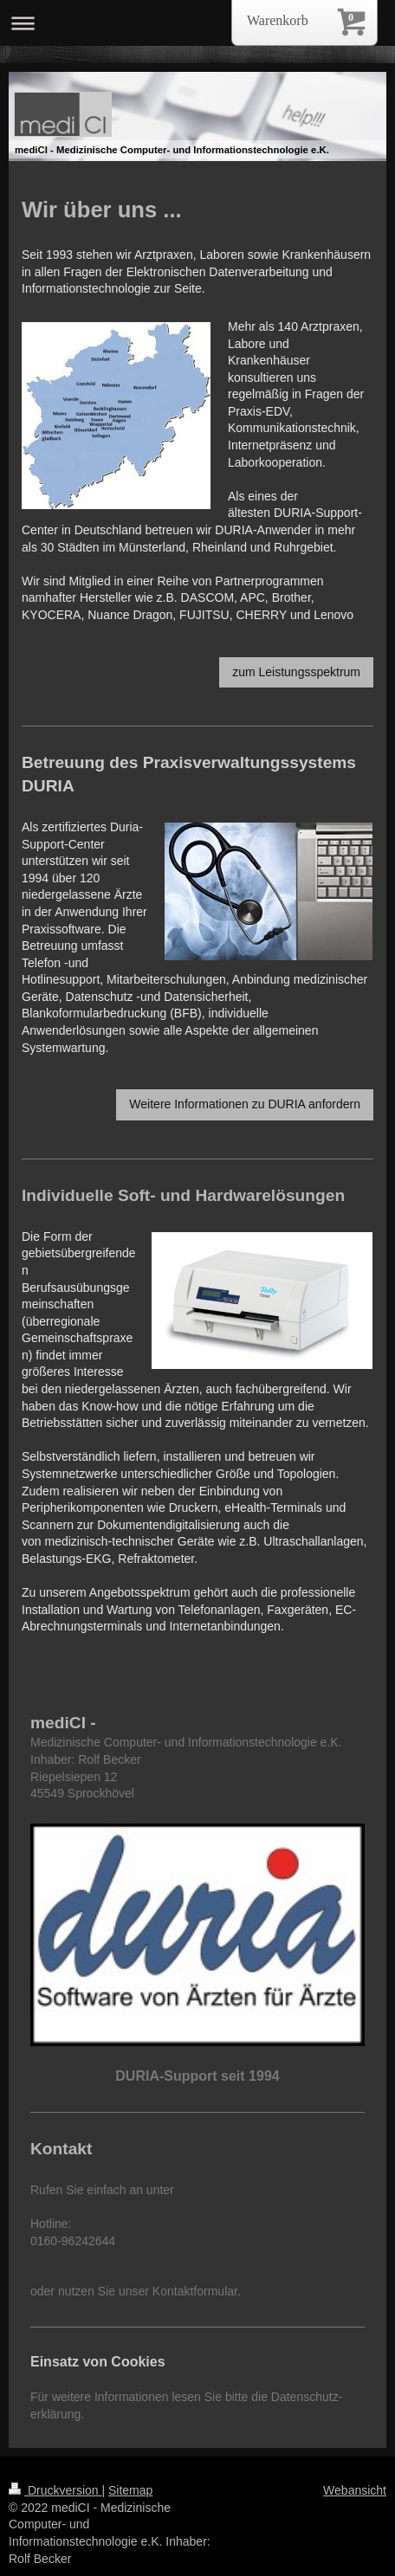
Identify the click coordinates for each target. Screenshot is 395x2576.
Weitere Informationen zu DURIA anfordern (244, 1104)
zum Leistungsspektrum (296, 672)
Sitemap (130, 2490)
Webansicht (354, 2490)
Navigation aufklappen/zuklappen (197, 23)
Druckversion (55, 2490)
